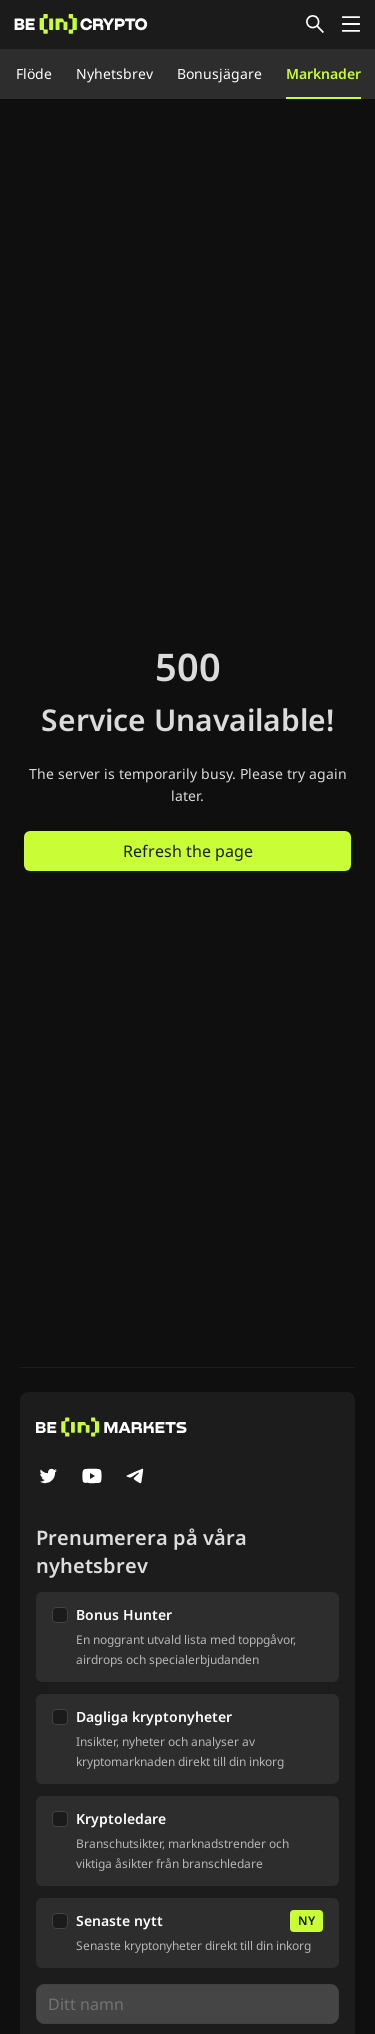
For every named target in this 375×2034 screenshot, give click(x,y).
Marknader (323, 73)
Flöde (34, 73)
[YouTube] (92, 1478)
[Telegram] (136, 1478)
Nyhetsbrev (114, 73)
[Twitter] (48, 1478)
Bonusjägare (219, 73)
